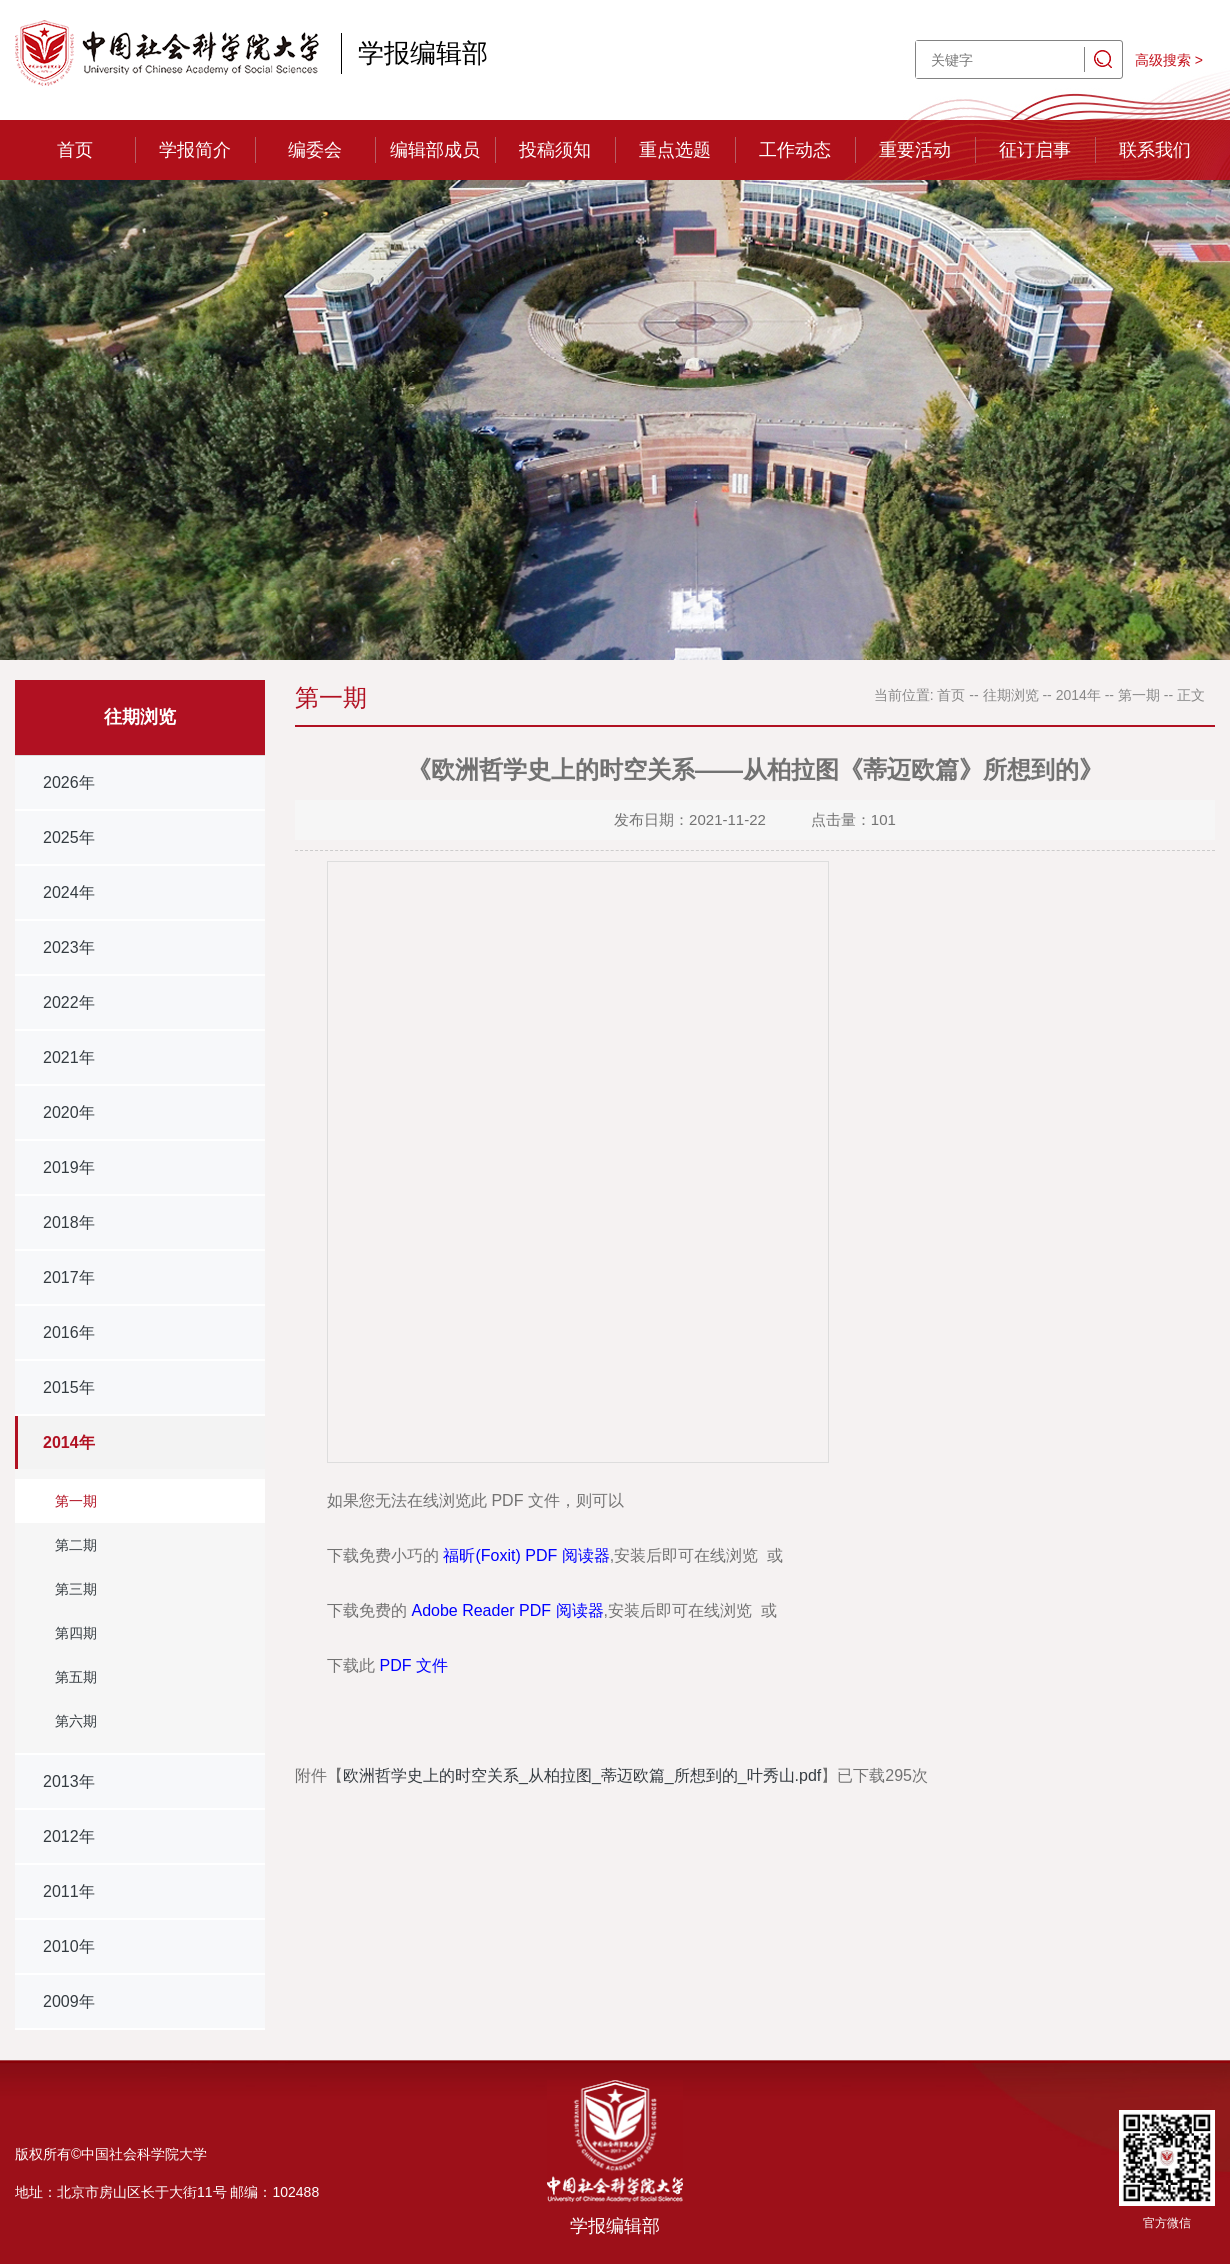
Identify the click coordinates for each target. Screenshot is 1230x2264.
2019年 (69, 1167)
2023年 (69, 947)
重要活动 (915, 150)
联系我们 (1155, 150)
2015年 (69, 1387)
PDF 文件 (413, 1665)
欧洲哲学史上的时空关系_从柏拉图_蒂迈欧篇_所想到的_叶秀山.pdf (582, 1775)
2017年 (69, 1277)
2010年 (69, 1946)
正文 (1191, 695)
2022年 (69, 1002)
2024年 (69, 892)
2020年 (69, 1112)
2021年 (69, 1057)
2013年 (69, 1781)
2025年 (69, 837)
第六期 (76, 1721)
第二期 (76, 1545)
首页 (75, 150)
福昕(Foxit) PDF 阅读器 (526, 1555)
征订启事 (1035, 150)
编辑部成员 (435, 150)
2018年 (69, 1222)
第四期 (76, 1633)
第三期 (76, 1589)
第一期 (76, 1501)
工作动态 (795, 150)
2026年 (69, 782)
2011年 (69, 1891)
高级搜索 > (1169, 60)
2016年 (69, 1332)
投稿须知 (555, 150)
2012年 (69, 1836)
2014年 (69, 1442)
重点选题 (675, 150)
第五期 (76, 1677)
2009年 (69, 2001)
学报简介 (195, 150)
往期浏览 (1011, 695)
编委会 (315, 150)
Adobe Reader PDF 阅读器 (507, 1610)
